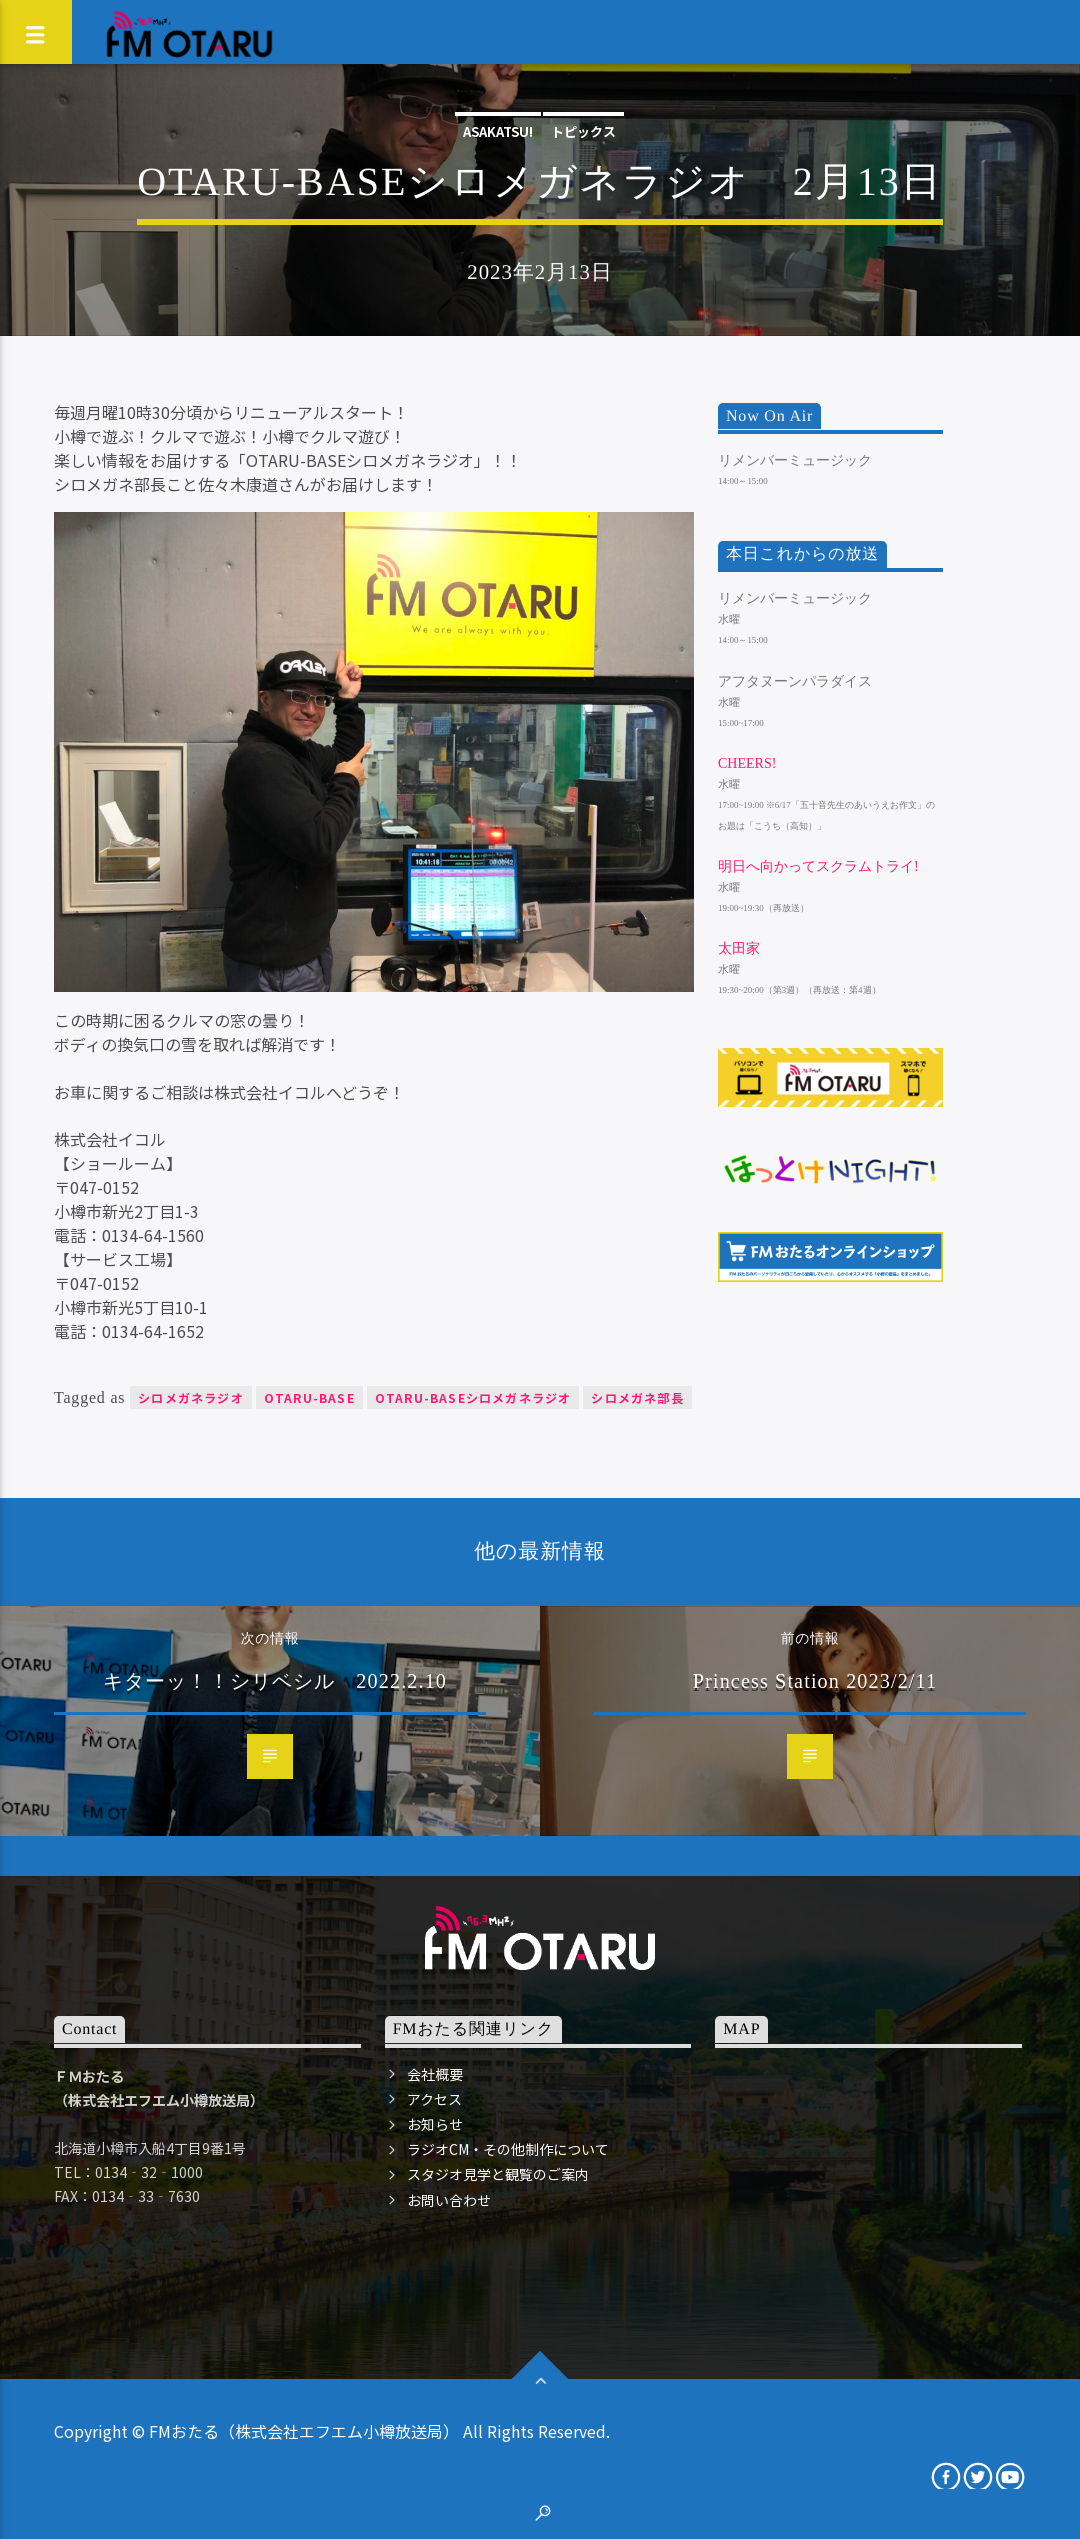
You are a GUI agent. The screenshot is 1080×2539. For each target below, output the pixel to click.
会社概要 (435, 2074)
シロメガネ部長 (637, 1397)
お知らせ (435, 2124)
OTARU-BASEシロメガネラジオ (473, 1397)
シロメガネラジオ (191, 1397)
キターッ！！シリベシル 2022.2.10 (275, 1681)
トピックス (583, 131)
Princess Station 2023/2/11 (815, 1681)
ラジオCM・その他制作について (508, 2149)
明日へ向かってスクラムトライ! (818, 866)
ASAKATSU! (498, 131)
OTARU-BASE (309, 1397)
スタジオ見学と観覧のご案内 (498, 2174)
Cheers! (747, 763)
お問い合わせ (449, 2200)
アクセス (434, 2099)
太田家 (739, 948)
